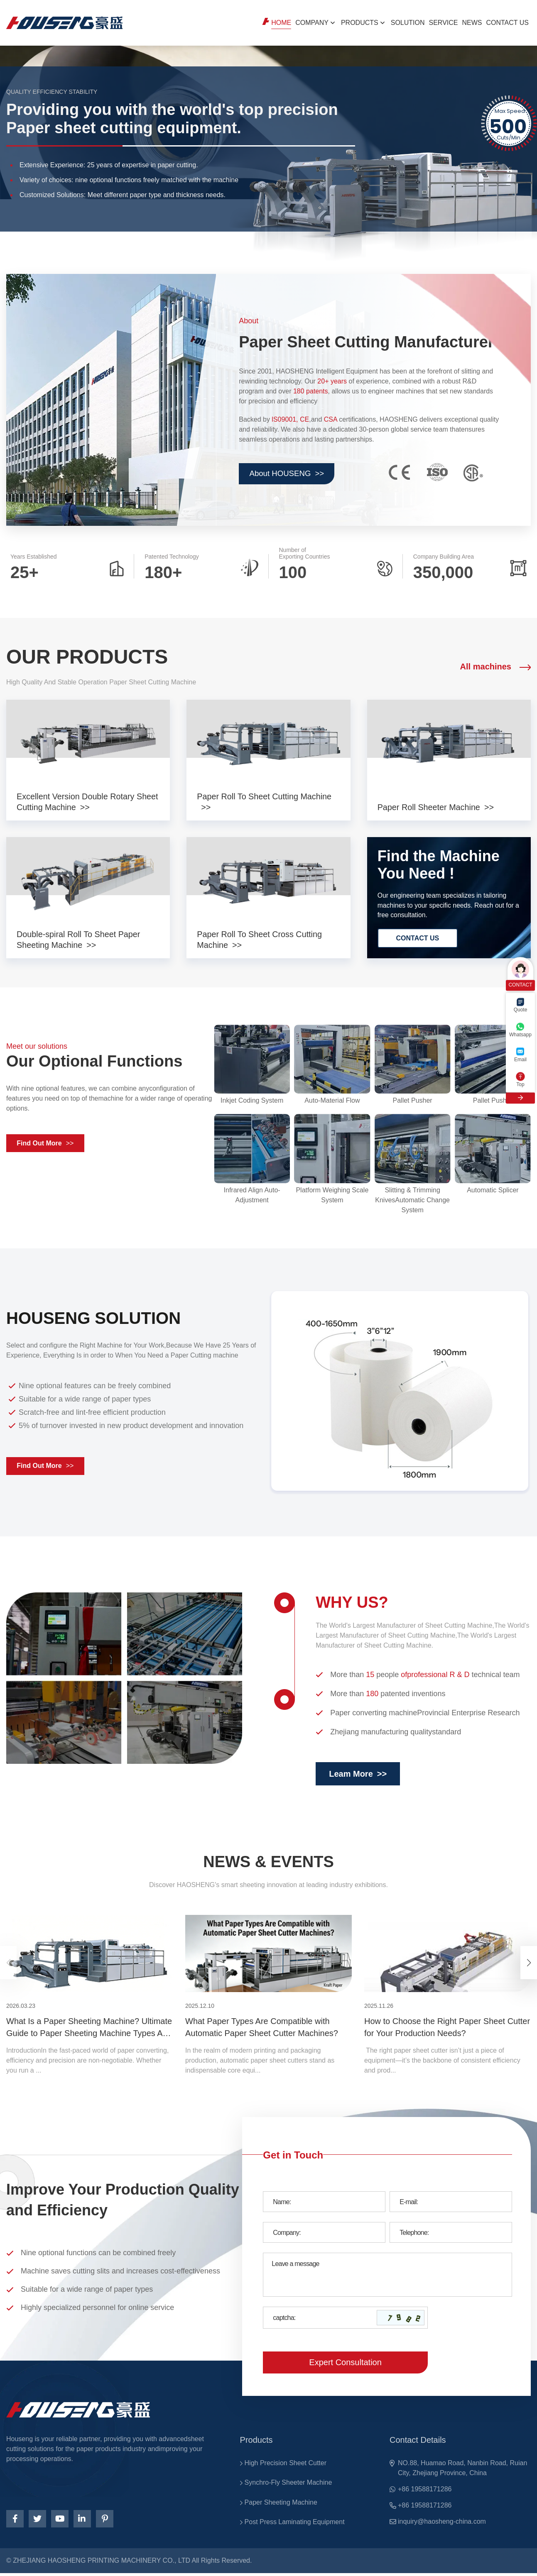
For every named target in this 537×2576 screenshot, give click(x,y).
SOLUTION (408, 22)
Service (443, 22)
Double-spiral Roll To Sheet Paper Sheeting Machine (79, 941)
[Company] (324, 2234)
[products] (88, 743)
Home (281, 22)
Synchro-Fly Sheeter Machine (288, 2484)
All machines (495, 667)
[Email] (451, 2203)
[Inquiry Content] (387, 2277)
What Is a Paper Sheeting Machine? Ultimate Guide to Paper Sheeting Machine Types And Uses (89, 2030)
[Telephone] (451, 2234)
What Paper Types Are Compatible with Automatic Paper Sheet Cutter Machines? (261, 2029)
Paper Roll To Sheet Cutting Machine (265, 796)
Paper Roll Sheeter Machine (429, 807)
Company (312, 22)
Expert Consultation (345, 2364)
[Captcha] (318, 2319)
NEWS (472, 22)
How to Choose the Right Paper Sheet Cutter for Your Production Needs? (447, 2029)
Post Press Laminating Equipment (295, 2524)
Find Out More (45, 1145)
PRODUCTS (359, 22)
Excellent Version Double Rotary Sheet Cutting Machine (76, 802)
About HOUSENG (290, 474)
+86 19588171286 (424, 2491)
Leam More (358, 1776)
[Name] (324, 2203)
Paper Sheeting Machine (281, 2504)
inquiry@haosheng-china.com (442, 2523)
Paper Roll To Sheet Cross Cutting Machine (260, 941)
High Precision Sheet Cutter (285, 2465)
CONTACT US (507, 22)
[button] (528, 1964)
